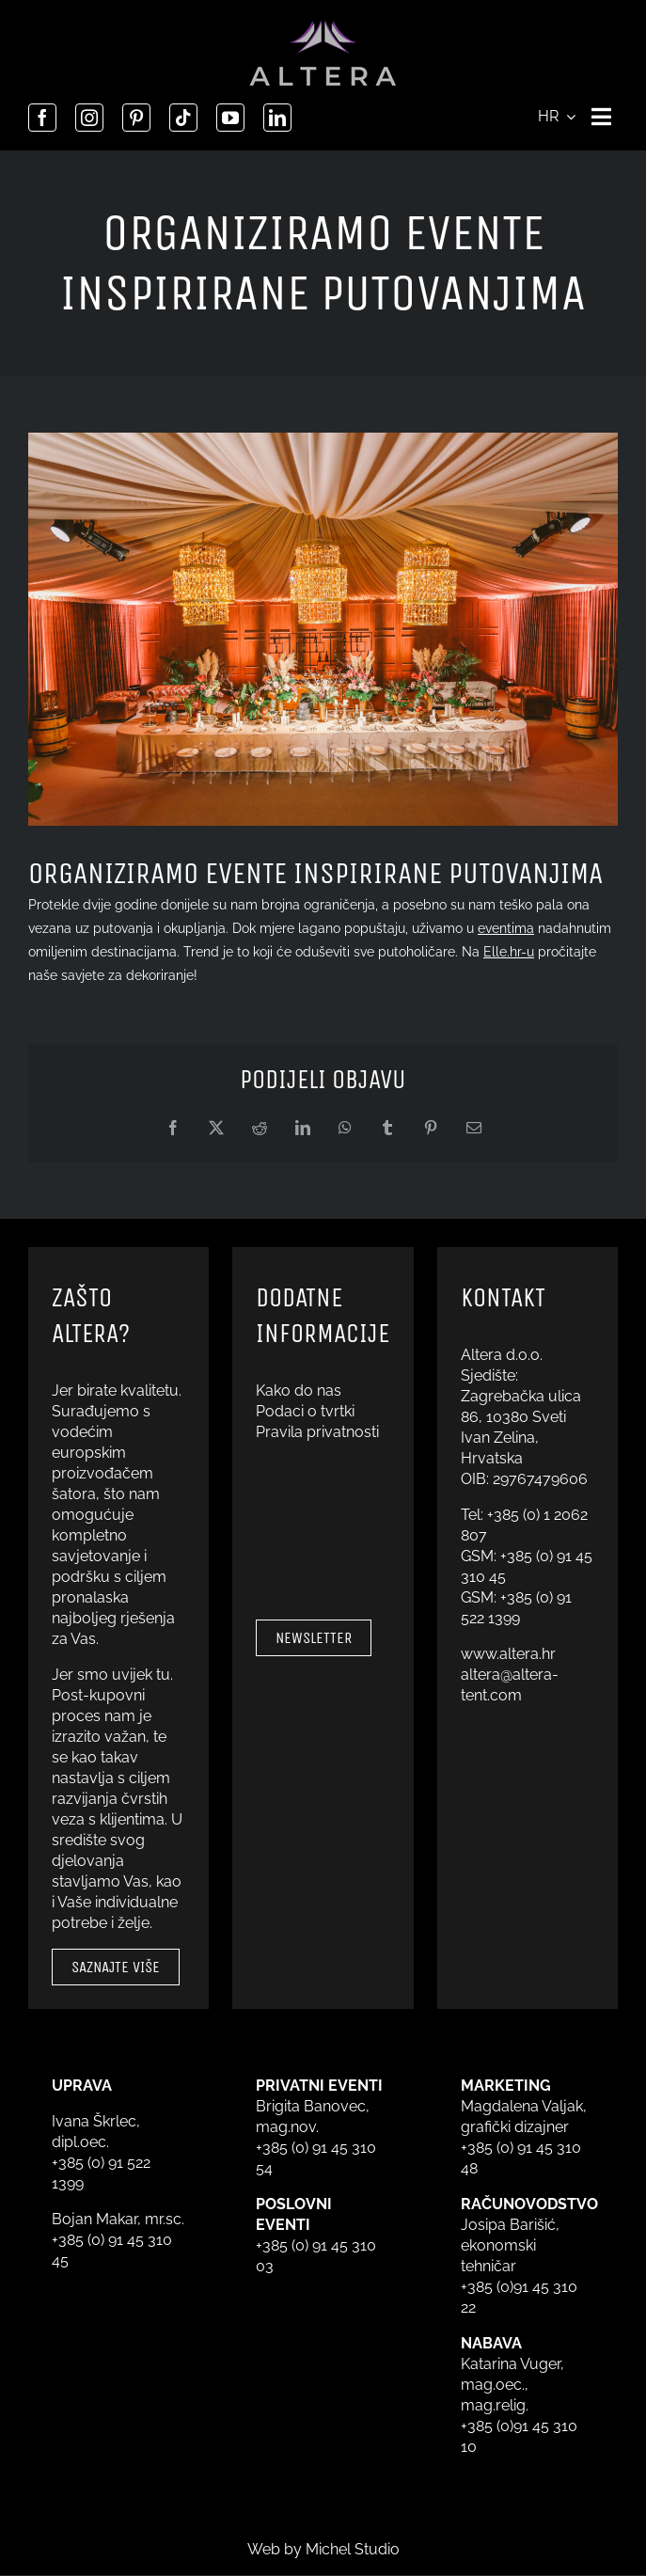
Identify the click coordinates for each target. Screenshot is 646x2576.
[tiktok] (183, 117)
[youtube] (230, 117)
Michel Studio (353, 2549)
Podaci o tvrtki (305, 1411)
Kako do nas (298, 1390)
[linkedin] (277, 117)
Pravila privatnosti (317, 1432)
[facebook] (42, 117)
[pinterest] (136, 117)
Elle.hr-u (508, 951)
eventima (506, 928)
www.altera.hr (508, 1654)
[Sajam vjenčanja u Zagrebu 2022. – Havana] (323, 629)
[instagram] (89, 117)
